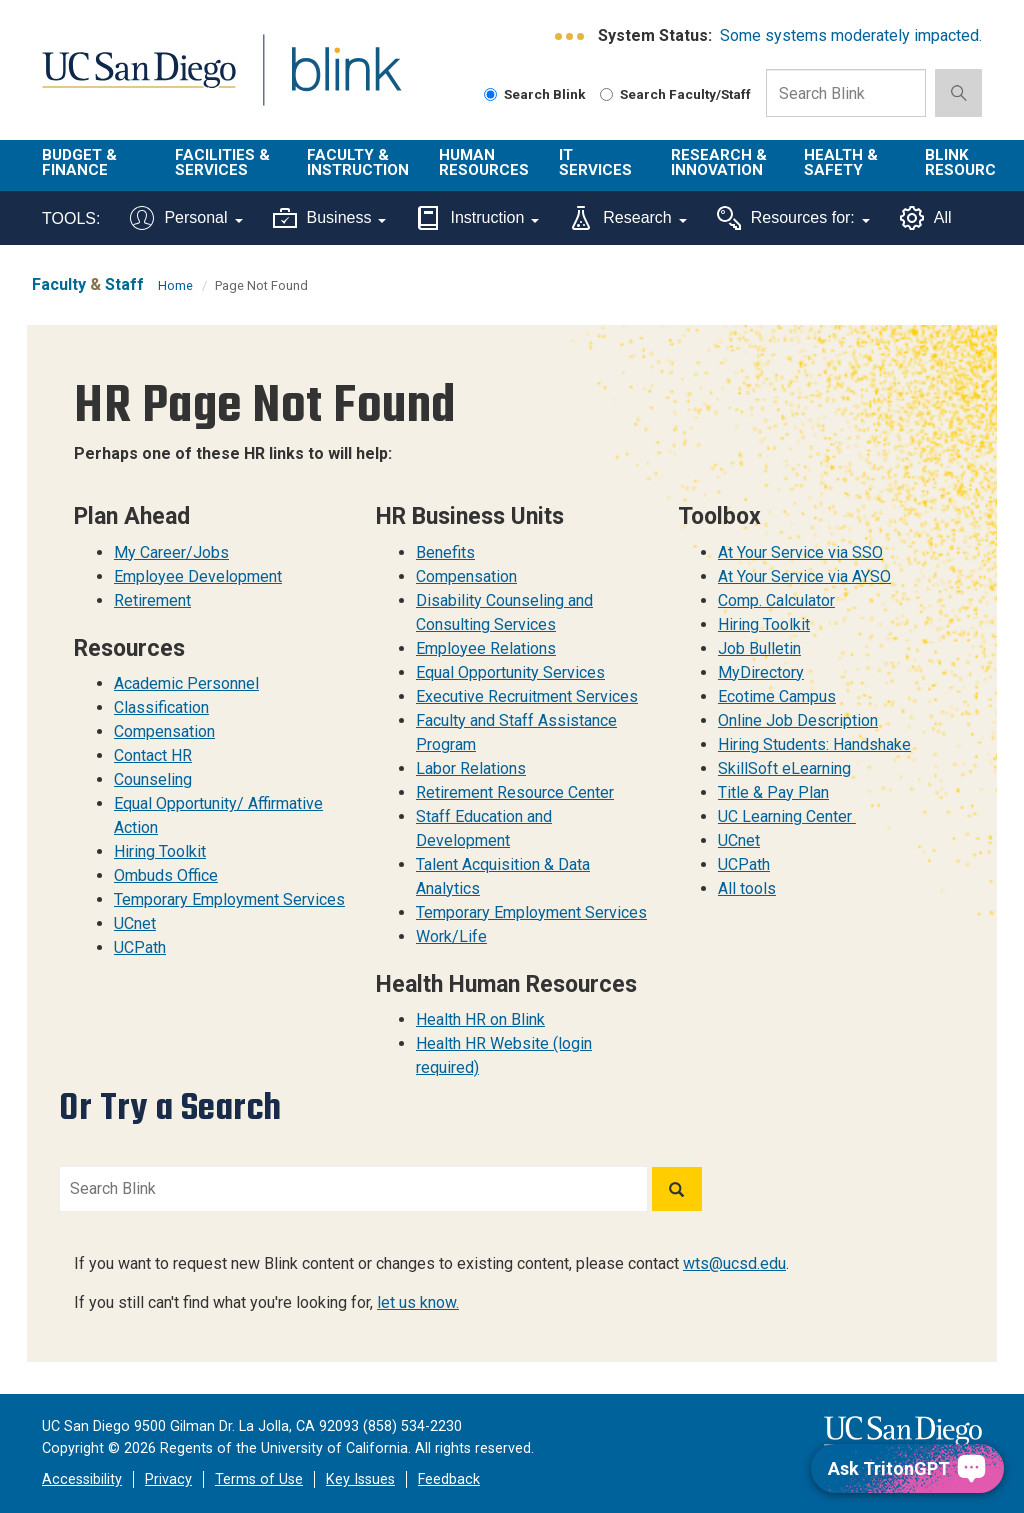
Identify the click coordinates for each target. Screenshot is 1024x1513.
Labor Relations (471, 768)
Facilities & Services (222, 162)
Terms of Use (259, 1479)
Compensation (164, 731)
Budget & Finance (79, 162)
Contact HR (153, 755)
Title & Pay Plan (773, 792)
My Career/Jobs (171, 552)
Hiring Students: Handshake (814, 744)
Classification (161, 707)
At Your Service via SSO (800, 552)
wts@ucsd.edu (734, 1263)
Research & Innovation (719, 162)
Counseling (153, 779)
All (926, 218)
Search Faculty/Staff (675, 94)
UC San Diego (132, 81)
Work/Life (451, 936)
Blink (327, 81)
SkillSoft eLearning (784, 768)
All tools (747, 888)
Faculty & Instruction (358, 162)
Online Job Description (798, 720)
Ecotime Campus (777, 696)
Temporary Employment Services (229, 899)
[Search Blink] (490, 94)
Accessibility (82, 1479)
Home (175, 285)
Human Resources (484, 162)
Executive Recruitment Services (527, 696)
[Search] (677, 1189)
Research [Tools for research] (627, 218)
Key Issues (360, 1479)
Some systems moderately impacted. (851, 35)
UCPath (140, 947)
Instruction (477, 218)
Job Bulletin (759, 648)
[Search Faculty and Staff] (606, 94)
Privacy (168, 1479)
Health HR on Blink (480, 1019)
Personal (186, 218)
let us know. (418, 1302)
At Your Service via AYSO (804, 576)
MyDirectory (761, 672)
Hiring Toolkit (160, 851)
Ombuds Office (166, 875)
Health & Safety (841, 162)
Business (330, 218)
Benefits (445, 552)
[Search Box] (846, 93)
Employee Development (198, 576)
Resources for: (793, 218)
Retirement (152, 600)
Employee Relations (486, 648)
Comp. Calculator (776, 600)
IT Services (595, 162)
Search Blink (535, 94)
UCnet (135, 923)
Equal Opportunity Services (510, 672)
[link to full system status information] (570, 36)
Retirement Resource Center (515, 792)
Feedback (449, 1479)
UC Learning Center (787, 816)
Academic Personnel (186, 683)
